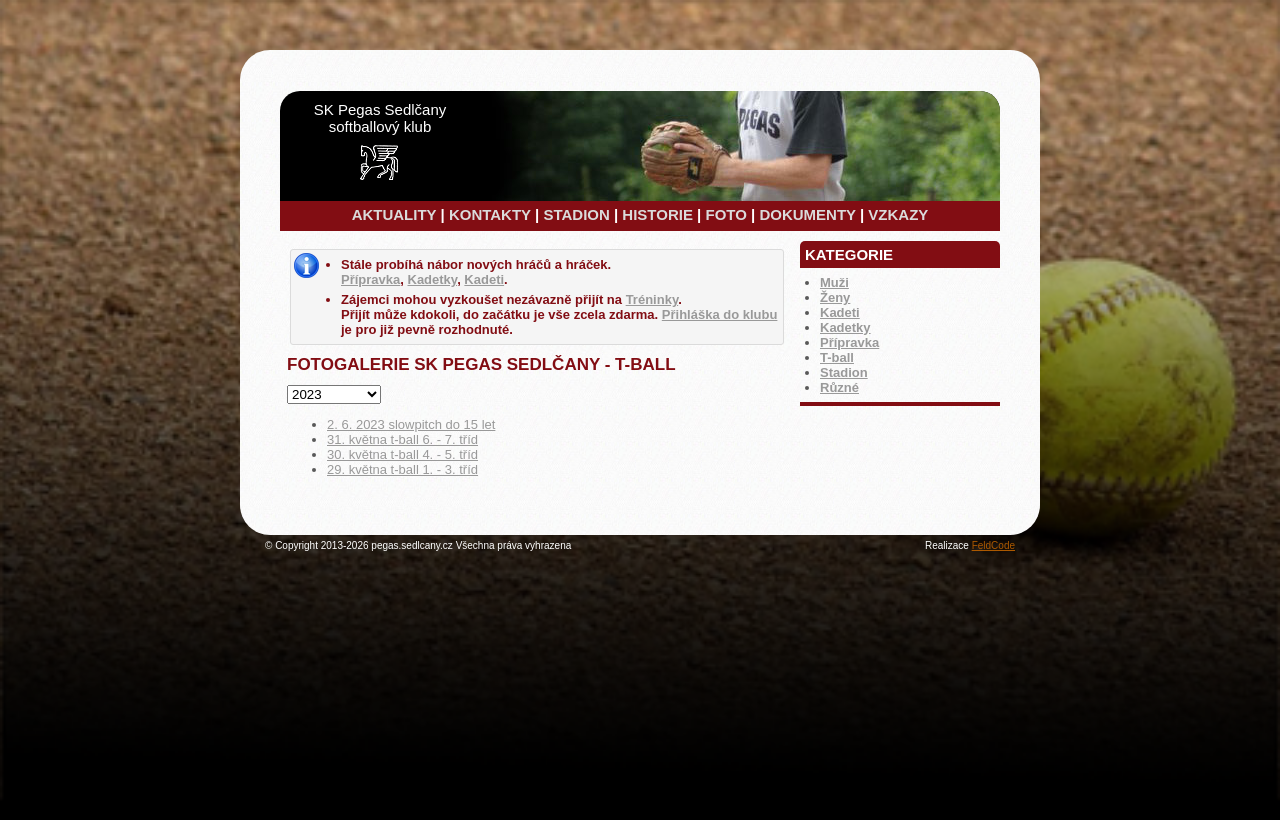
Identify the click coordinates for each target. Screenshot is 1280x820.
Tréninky (652, 299)
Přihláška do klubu (720, 314)
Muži (834, 282)
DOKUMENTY (807, 214)
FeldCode (993, 545)
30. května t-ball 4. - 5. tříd (402, 454)
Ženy (835, 297)
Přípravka (849, 342)
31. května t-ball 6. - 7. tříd (402, 439)
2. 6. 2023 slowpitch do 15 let (411, 424)
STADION (576, 214)
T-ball (837, 357)
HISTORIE (657, 214)
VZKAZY (898, 214)
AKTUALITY (394, 214)
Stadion (844, 372)
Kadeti (840, 312)
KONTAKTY (490, 214)
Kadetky (845, 327)
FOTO (725, 214)
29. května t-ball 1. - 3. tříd (402, 469)
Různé (839, 387)
